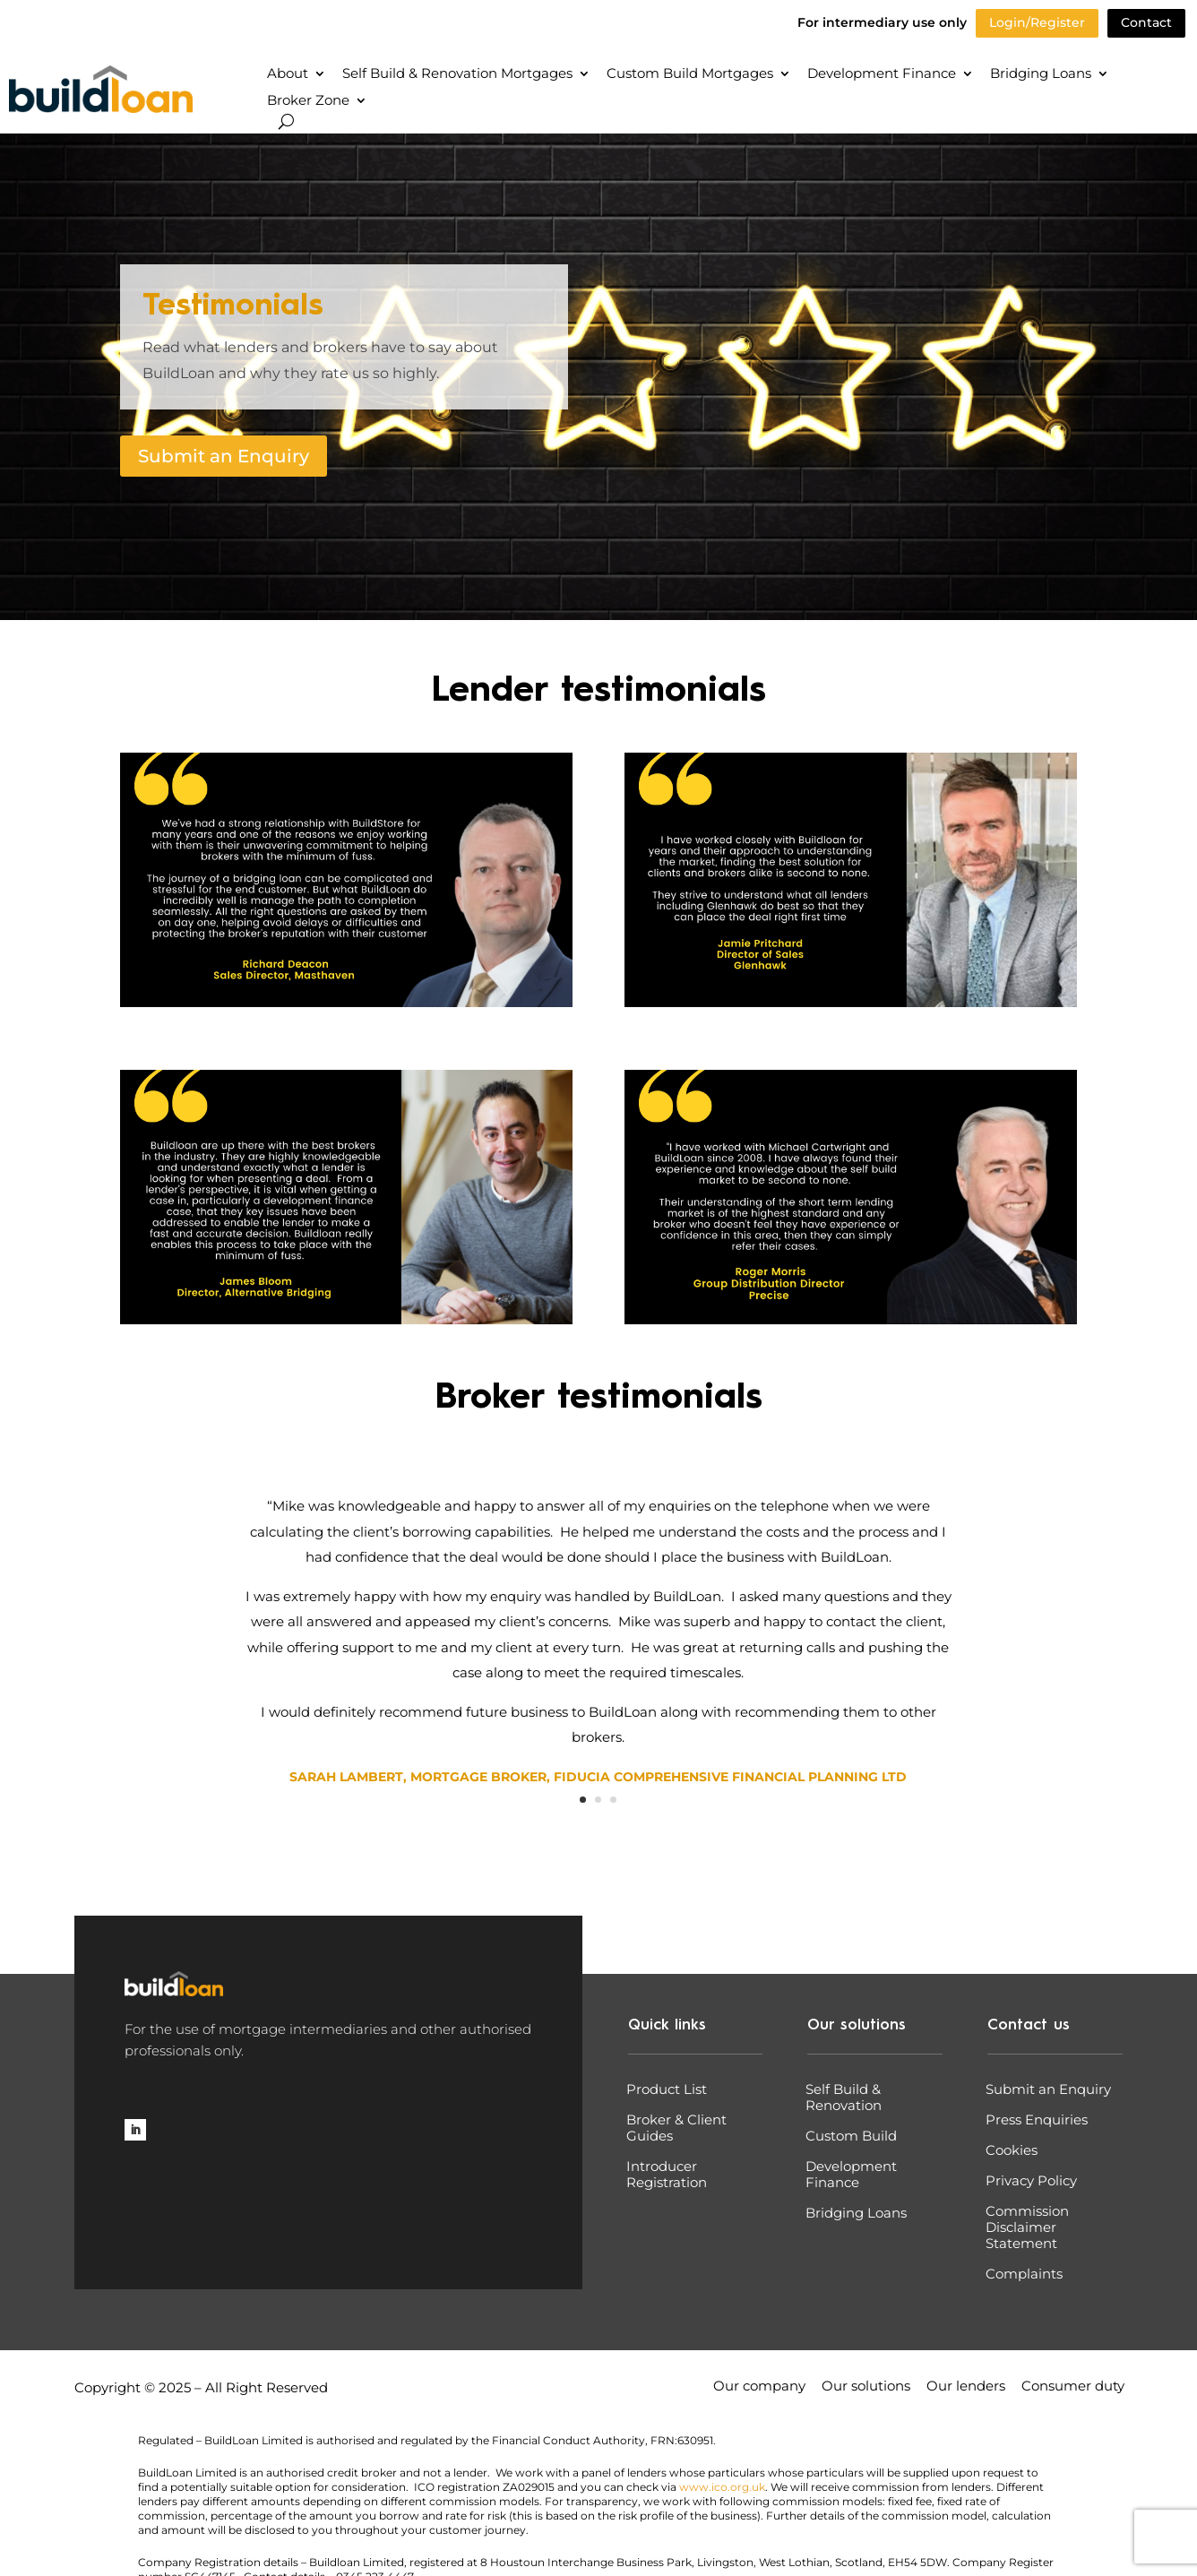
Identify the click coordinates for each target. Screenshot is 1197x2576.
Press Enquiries (1037, 2120)
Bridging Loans (1040, 74)
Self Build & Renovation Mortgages (457, 74)
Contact (1146, 22)
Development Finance (881, 74)
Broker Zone (308, 101)
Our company (759, 2387)
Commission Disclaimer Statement (1027, 2227)
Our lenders (965, 2387)
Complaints (1024, 2274)
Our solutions (866, 2387)
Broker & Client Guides (676, 2128)
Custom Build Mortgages (690, 74)
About (287, 74)
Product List (666, 2089)
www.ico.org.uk (722, 2487)
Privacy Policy (1031, 2181)
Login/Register (1037, 22)
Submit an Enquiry (223, 456)
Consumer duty (1072, 2387)
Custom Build (851, 2136)
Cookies (1012, 2150)
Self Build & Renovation (843, 2097)
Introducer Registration (666, 2174)
